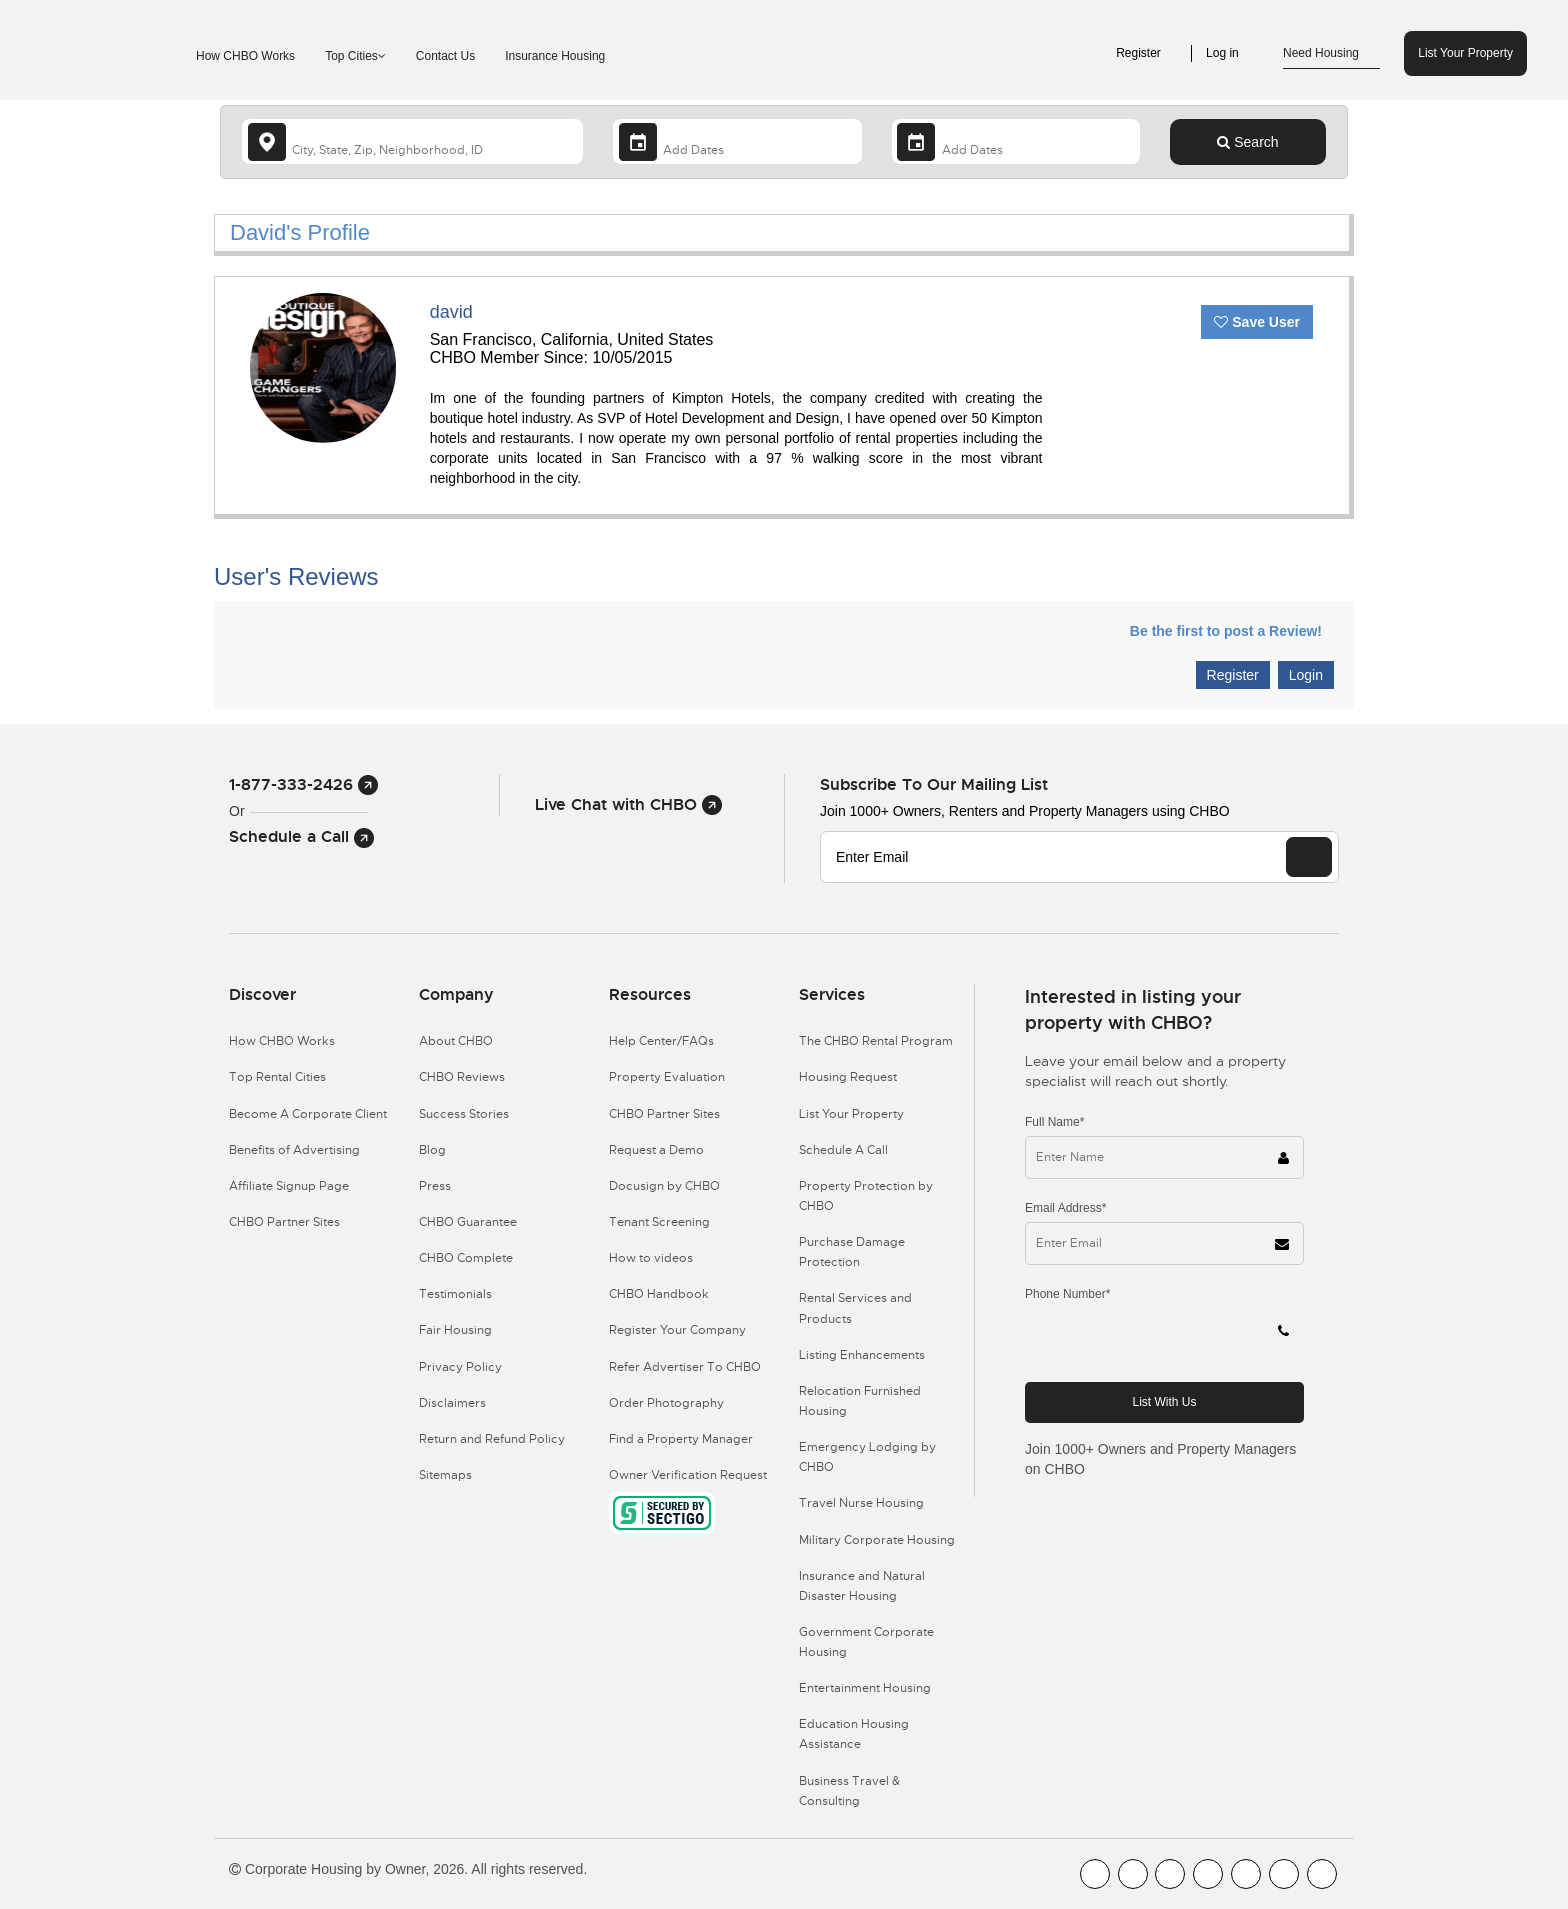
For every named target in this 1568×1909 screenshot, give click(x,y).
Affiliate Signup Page (289, 1186)
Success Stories (464, 1114)
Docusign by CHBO (664, 1186)
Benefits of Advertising (294, 1150)
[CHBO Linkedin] (1246, 1874)
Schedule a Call (301, 836)
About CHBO (456, 1041)
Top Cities (355, 56)
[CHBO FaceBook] (1095, 1874)
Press (435, 1186)
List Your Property (1465, 53)
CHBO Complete (466, 1258)
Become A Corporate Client (308, 1114)
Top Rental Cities (277, 1077)
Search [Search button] (1247, 142)
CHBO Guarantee (468, 1222)
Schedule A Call (843, 1150)
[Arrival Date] (737, 141)
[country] (412, 141)
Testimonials (455, 1294)
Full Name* (1054, 1122)
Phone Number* (1067, 1294)
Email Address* (1065, 1208)
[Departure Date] (1016, 141)
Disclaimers (452, 1403)
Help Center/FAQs (661, 1041)
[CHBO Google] (1322, 1874)
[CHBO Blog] (1170, 1874)
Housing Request (848, 1077)
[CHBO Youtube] (1133, 1874)
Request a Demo (656, 1150)
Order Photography (666, 1403)
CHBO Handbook (659, 1294)
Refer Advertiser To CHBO (685, 1367)
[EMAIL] (1309, 857)
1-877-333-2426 (303, 784)
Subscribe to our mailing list (934, 784)
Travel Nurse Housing (861, 1503)
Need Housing (1331, 54)
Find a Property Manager (681, 1439)
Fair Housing (455, 1330)
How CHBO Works (245, 56)
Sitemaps (445, 1475)
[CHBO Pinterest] (1284, 1874)
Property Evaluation (667, 1077)
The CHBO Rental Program (876, 1041)
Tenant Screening (659, 1222)
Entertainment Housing (865, 1688)
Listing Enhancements (862, 1355)
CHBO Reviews (462, 1077)
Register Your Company (677, 1330)
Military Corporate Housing (877, 1540)
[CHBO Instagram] (1208, 1874)
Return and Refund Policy (492, 1439)
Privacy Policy (460, 1367)
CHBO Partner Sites (284, 1222)
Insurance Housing (555, 56)
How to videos (651, 1258)
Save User (1257, 322)
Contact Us (445, 56)
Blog (432, 1150)
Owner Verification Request (688, 1475)
